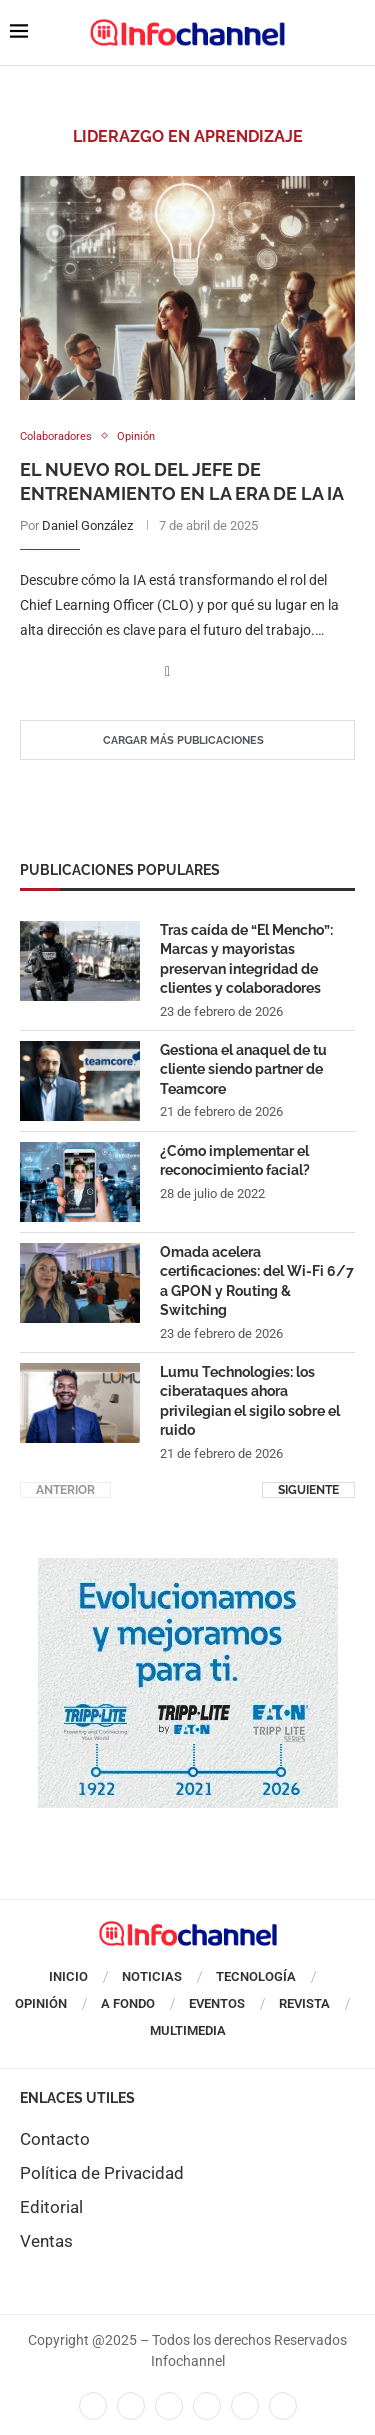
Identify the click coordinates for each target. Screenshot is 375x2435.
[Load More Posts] (187, 740)
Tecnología (256, 1976)
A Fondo (128, 2003)
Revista (304, 2003)
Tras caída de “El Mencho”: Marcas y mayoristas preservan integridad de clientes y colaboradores (246, 959)
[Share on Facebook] (167, 671)
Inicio (68, 1976)
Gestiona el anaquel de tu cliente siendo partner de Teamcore (243, 1069)
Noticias (152, 1976)
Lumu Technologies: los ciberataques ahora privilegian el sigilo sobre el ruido (250, 1401)
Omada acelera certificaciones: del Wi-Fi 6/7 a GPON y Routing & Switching (257, 1281)
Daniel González (87, 525)
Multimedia (188, 2030)
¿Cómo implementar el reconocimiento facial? (235, 1161)
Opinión (41, 2003)
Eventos (217, 2003)
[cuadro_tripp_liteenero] (188, 1568)
